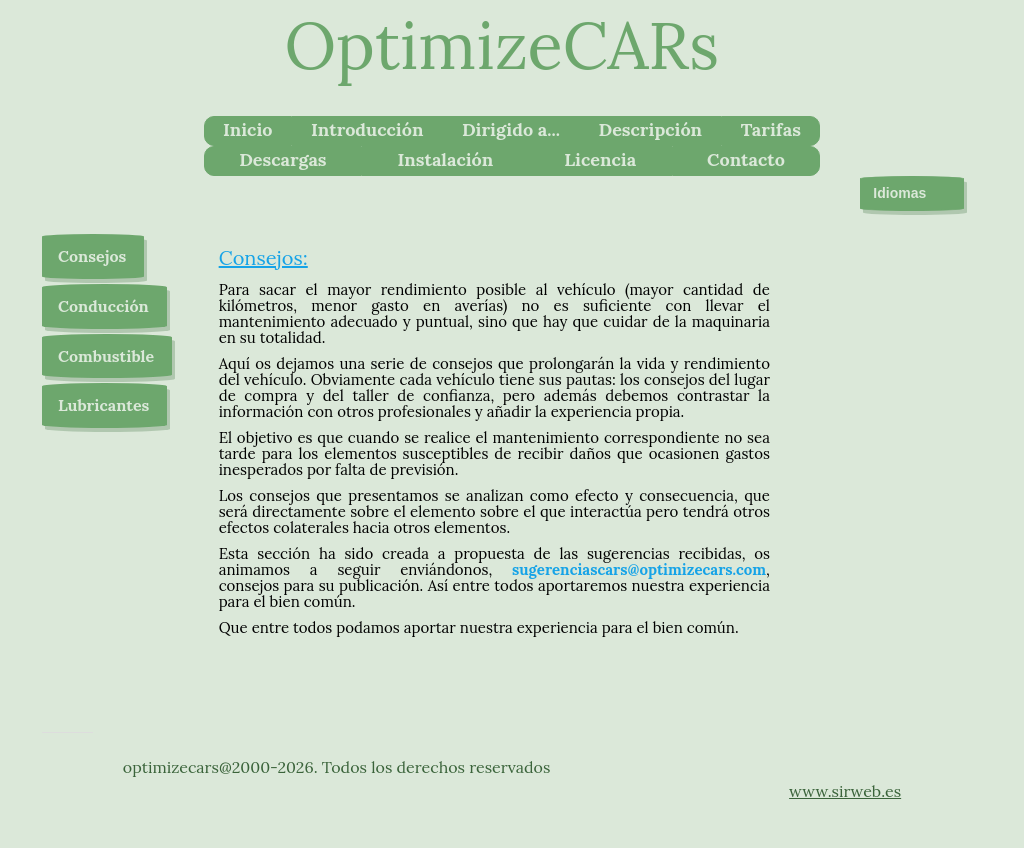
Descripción (650, 129)
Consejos (92, 256)
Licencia (600, 159)
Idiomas (912, 194)
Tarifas (771, 129)
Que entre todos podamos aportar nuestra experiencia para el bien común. (479, 627)
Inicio (248, 129)
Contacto (746, 159)
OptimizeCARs (502, 45)
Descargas (282, 159)
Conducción (103, 306)
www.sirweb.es (845, 791)
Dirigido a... (511, 129)
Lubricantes (103, 405)
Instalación (446, 159)
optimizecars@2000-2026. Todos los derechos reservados (337, 767)
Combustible (106, 356)
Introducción (367, 129)
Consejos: (263, 257)
